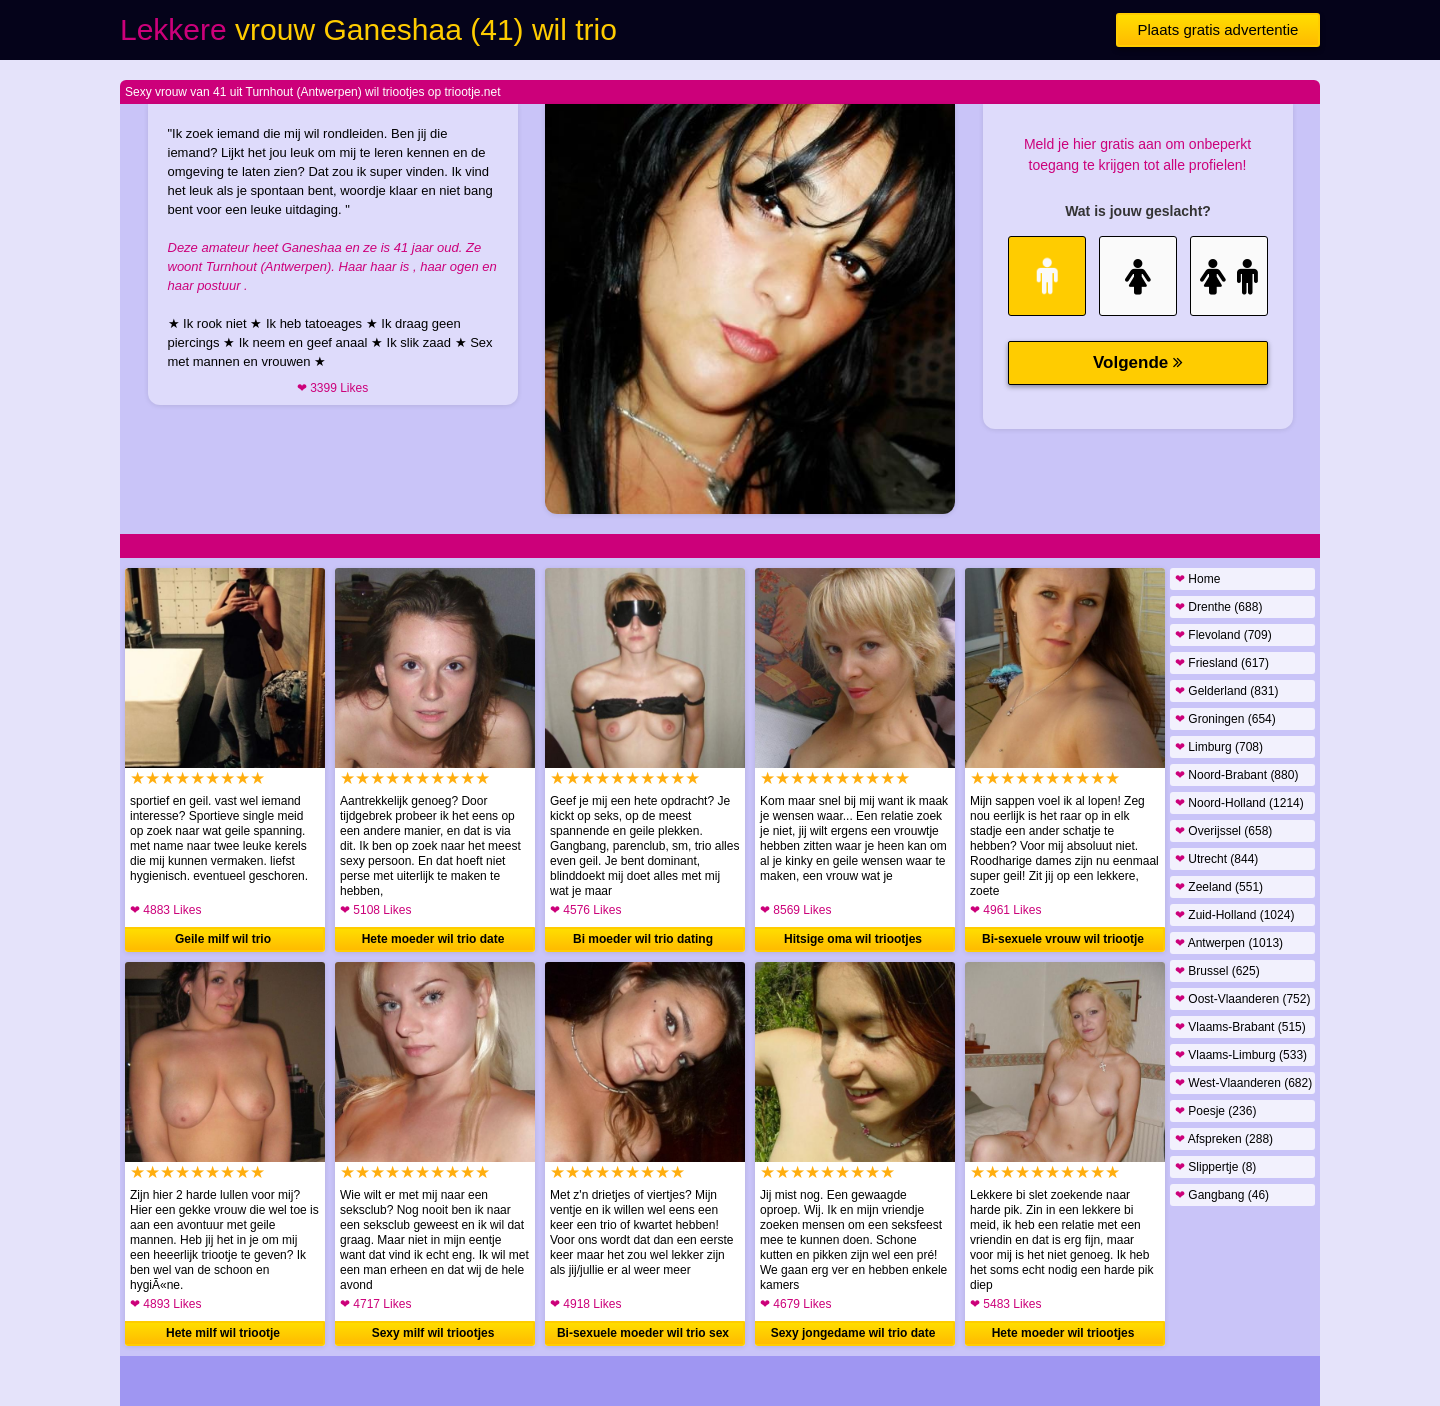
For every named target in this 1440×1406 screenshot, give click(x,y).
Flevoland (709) (1223, 635)
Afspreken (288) (1224, 1139)
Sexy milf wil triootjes (433, 1333)
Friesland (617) (1222, 663)
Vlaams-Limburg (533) (1241, 1055)
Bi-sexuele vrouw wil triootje (1063, 939)
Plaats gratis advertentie (1218, 29)
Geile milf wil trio (223, 939)
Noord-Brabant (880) (1236, 775)
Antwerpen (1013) (1229, 943)
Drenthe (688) (1218, 607)
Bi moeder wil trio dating (643, 939)
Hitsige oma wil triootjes (853, 939)
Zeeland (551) (1219, 887)
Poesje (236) (1215, 1111)
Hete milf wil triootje (223, 1333)
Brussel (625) (1217, 971)
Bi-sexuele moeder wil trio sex (643, 1333)
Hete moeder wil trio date (433, 939)
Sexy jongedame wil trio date (853, 1333)
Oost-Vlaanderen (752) (1242, 999)
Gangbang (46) (1222, 1195)
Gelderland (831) (1226, 691)
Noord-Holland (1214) (1239, 803)
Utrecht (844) (1216, 859)
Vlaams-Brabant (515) (1240, 1027)
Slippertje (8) (1215, 1167)
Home (1197, 579)
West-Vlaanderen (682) (1243, 1083)
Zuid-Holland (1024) (1234, 915)
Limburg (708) (1219, 747)
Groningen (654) (1225, 719)
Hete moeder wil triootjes (1063, 1333)
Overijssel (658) (1223, 831)
